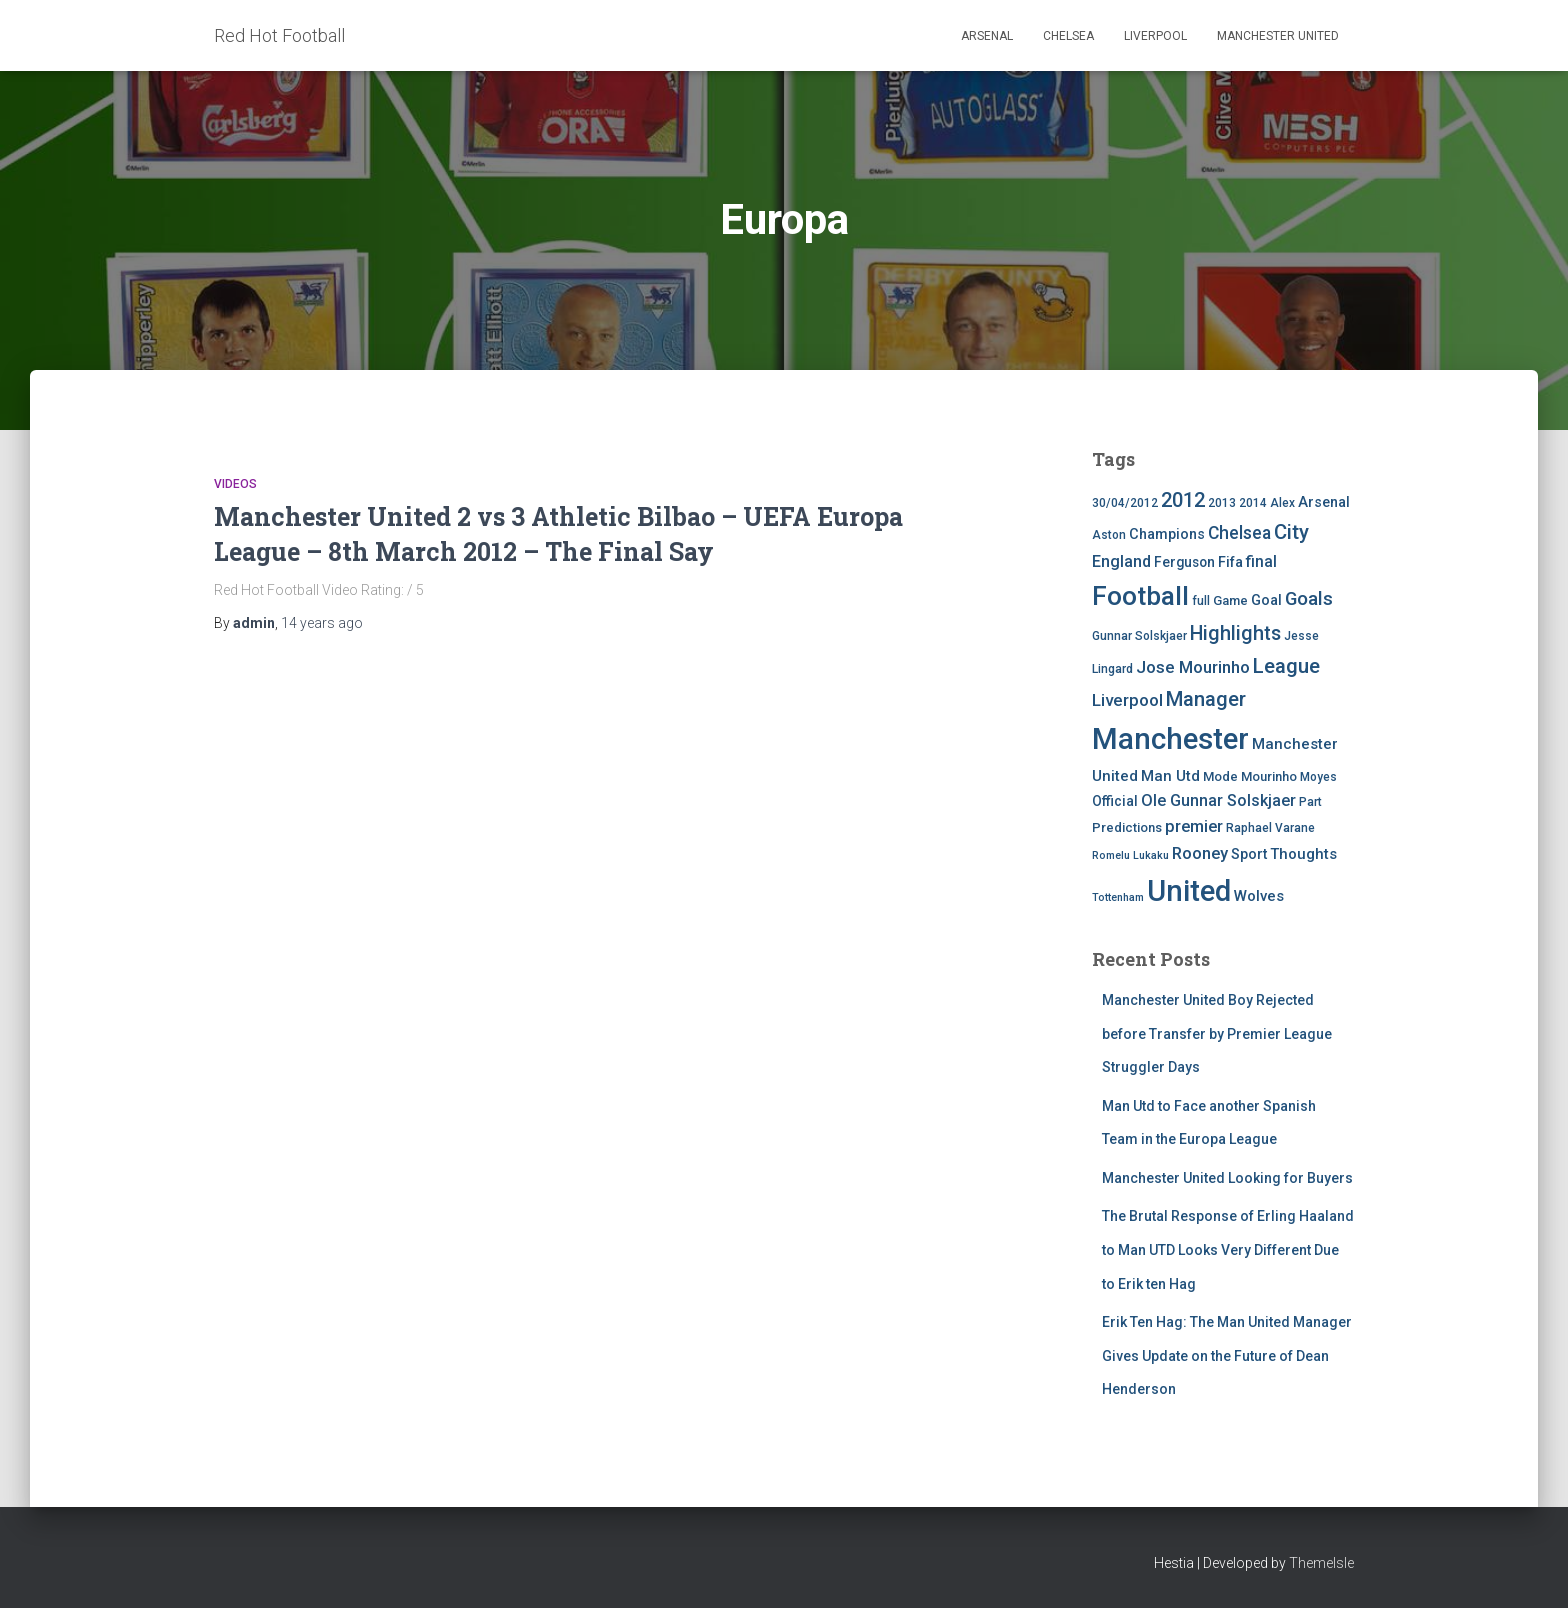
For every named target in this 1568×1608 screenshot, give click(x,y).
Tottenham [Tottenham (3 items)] (1118, 897)
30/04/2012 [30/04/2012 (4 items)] (1125, 503)
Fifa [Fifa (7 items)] (1230, 562)
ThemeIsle (1321, 1563)
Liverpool (1155, 36)
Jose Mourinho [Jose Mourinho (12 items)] (1193, 667)
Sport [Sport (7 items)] (1249, 854)
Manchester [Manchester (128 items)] (1170, 739)
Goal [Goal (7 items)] (1266, 600)
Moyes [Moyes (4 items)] (1318, 777)
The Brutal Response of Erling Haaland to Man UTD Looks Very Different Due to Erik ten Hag (1228, 1249)
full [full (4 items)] (1201, 601)
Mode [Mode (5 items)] (1220, 776)
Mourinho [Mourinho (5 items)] (1269, 776)
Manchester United (1278, 36)
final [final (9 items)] (1261, 562)
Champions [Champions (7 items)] (1167, 534)
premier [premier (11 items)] (1194, 826)
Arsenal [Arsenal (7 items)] (1324, 502)
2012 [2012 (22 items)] (1183, 500)
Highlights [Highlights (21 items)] (1235, 633)
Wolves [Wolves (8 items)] (1259, 896)
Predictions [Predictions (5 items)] (1127, 827)
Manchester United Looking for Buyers (1227, 1178)
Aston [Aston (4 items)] (1109, 535)
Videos (235, 484)
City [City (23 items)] (1291, 532)
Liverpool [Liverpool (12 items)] (1127, 700)
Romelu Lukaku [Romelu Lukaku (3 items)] (1130, 855)
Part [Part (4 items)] (1310, 802)
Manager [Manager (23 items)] (1206, 699)
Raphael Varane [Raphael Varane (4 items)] (1270, 828)
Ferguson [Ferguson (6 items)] (1184, 562)
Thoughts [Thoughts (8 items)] (1303, 854)
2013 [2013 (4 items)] (1222, 503)
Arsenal (987, 36)
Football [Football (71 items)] (1140, 596)
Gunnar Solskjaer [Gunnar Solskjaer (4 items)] (1139, 636)
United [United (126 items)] (1189, 891)
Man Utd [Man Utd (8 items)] (1170, 776)
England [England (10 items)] (1121, 561)
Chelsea (1068, 36)
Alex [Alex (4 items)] (1282, 503)
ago (322, 623)
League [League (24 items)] (1286, 666)
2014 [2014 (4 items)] (1253, 503)
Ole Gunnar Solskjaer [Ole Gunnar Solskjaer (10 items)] (1218, 800)
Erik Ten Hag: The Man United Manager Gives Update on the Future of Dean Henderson (1227, 1355)
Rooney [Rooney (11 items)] (1200, 853)
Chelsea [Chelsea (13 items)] (1239, 533)
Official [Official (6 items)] (1115, 801)
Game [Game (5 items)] (1230, 600)
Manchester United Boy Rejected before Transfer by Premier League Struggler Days (1217, 1033)
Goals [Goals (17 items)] (1309, 599)
